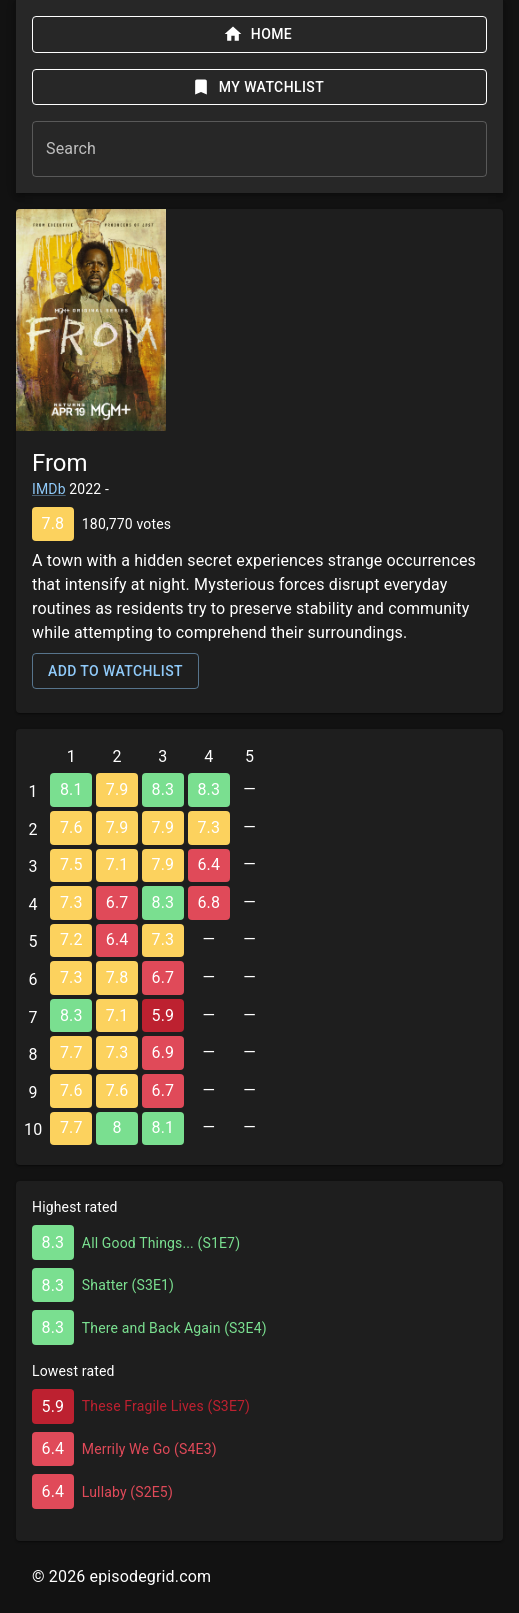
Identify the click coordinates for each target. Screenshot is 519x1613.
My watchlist (257, 87)
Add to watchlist (115, 671)
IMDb (49, 489)
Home (257, 34)
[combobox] (259, 149)
